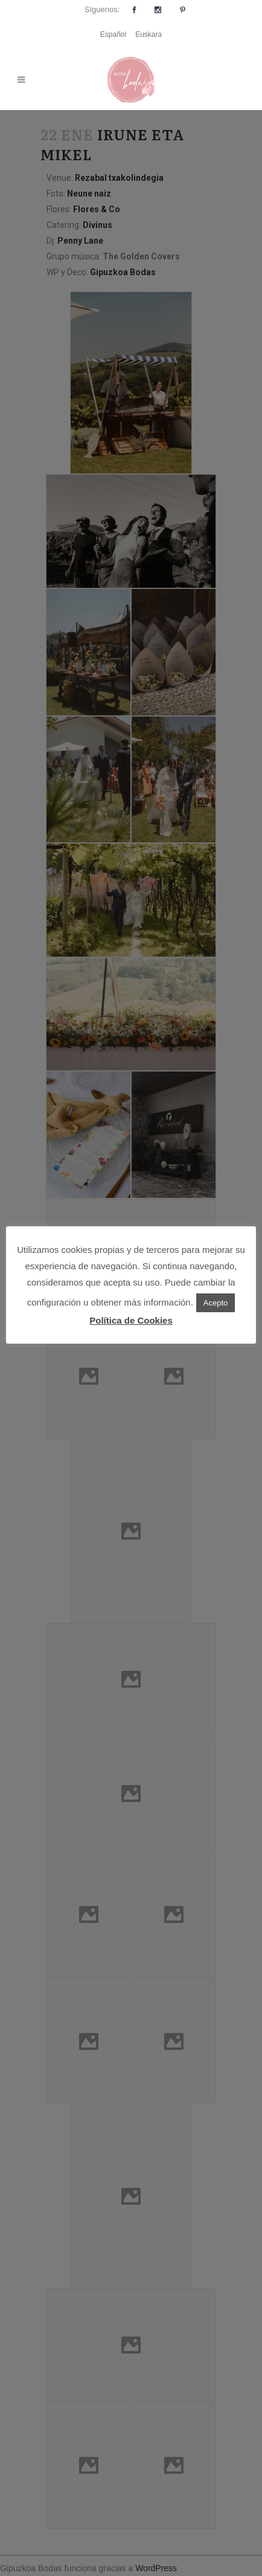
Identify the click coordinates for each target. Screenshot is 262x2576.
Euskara (148, 34)
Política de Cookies (131, 1320)
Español (113, 34)
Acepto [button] (215, 1302)
